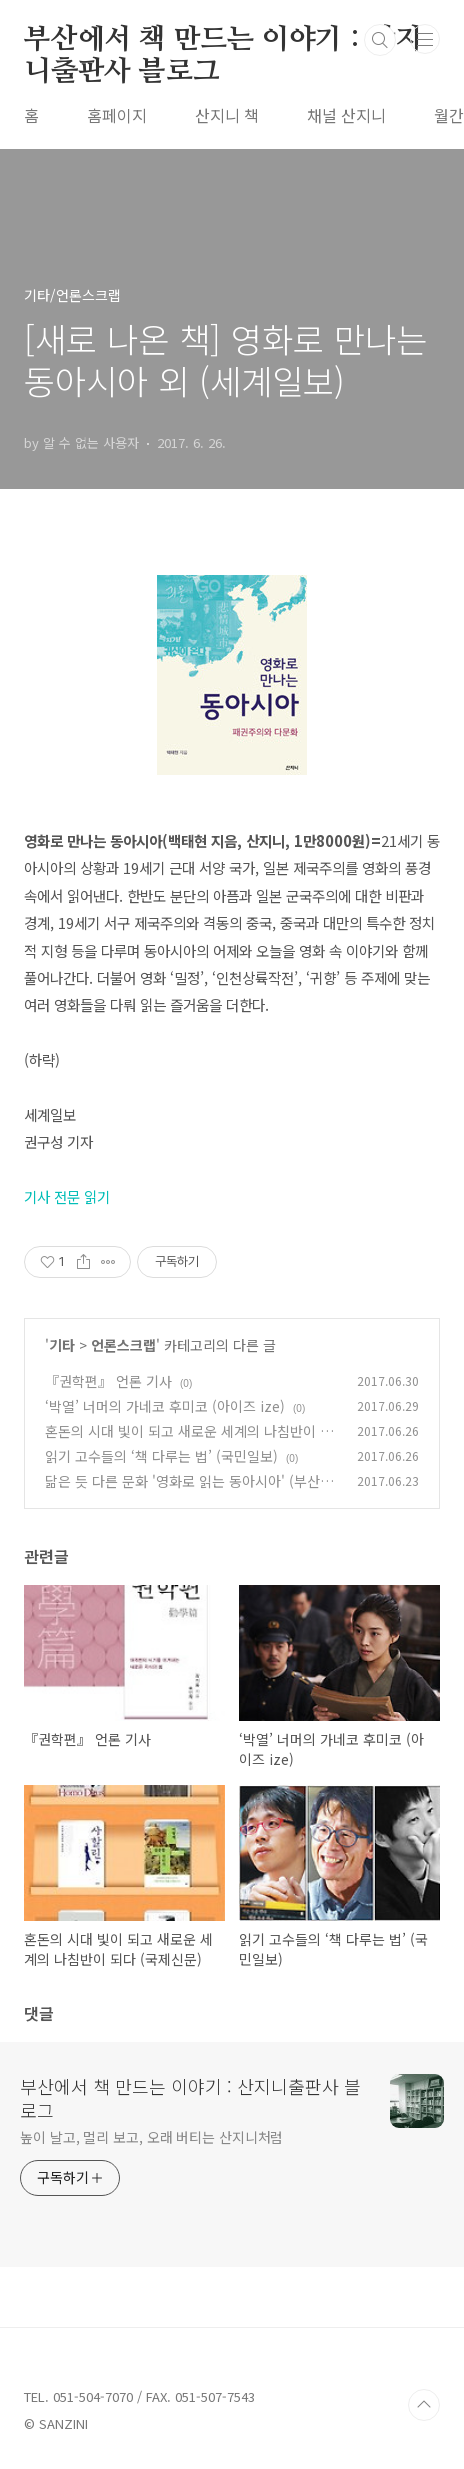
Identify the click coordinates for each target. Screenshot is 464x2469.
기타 (62, 1345)
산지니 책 (227, 115)
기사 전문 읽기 (67, 1196)
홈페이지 (117, 115)
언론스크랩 (123, 1345)
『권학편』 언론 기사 (108, 1381)
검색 (380, 40)
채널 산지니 (346, 115)
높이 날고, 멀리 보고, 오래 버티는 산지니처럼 (151, 2137)
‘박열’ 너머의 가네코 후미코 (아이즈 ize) (165, 1406)
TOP (424, 2405)
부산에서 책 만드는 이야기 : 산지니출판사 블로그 (223, 41)
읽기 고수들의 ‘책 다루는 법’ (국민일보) (161, 1456)
